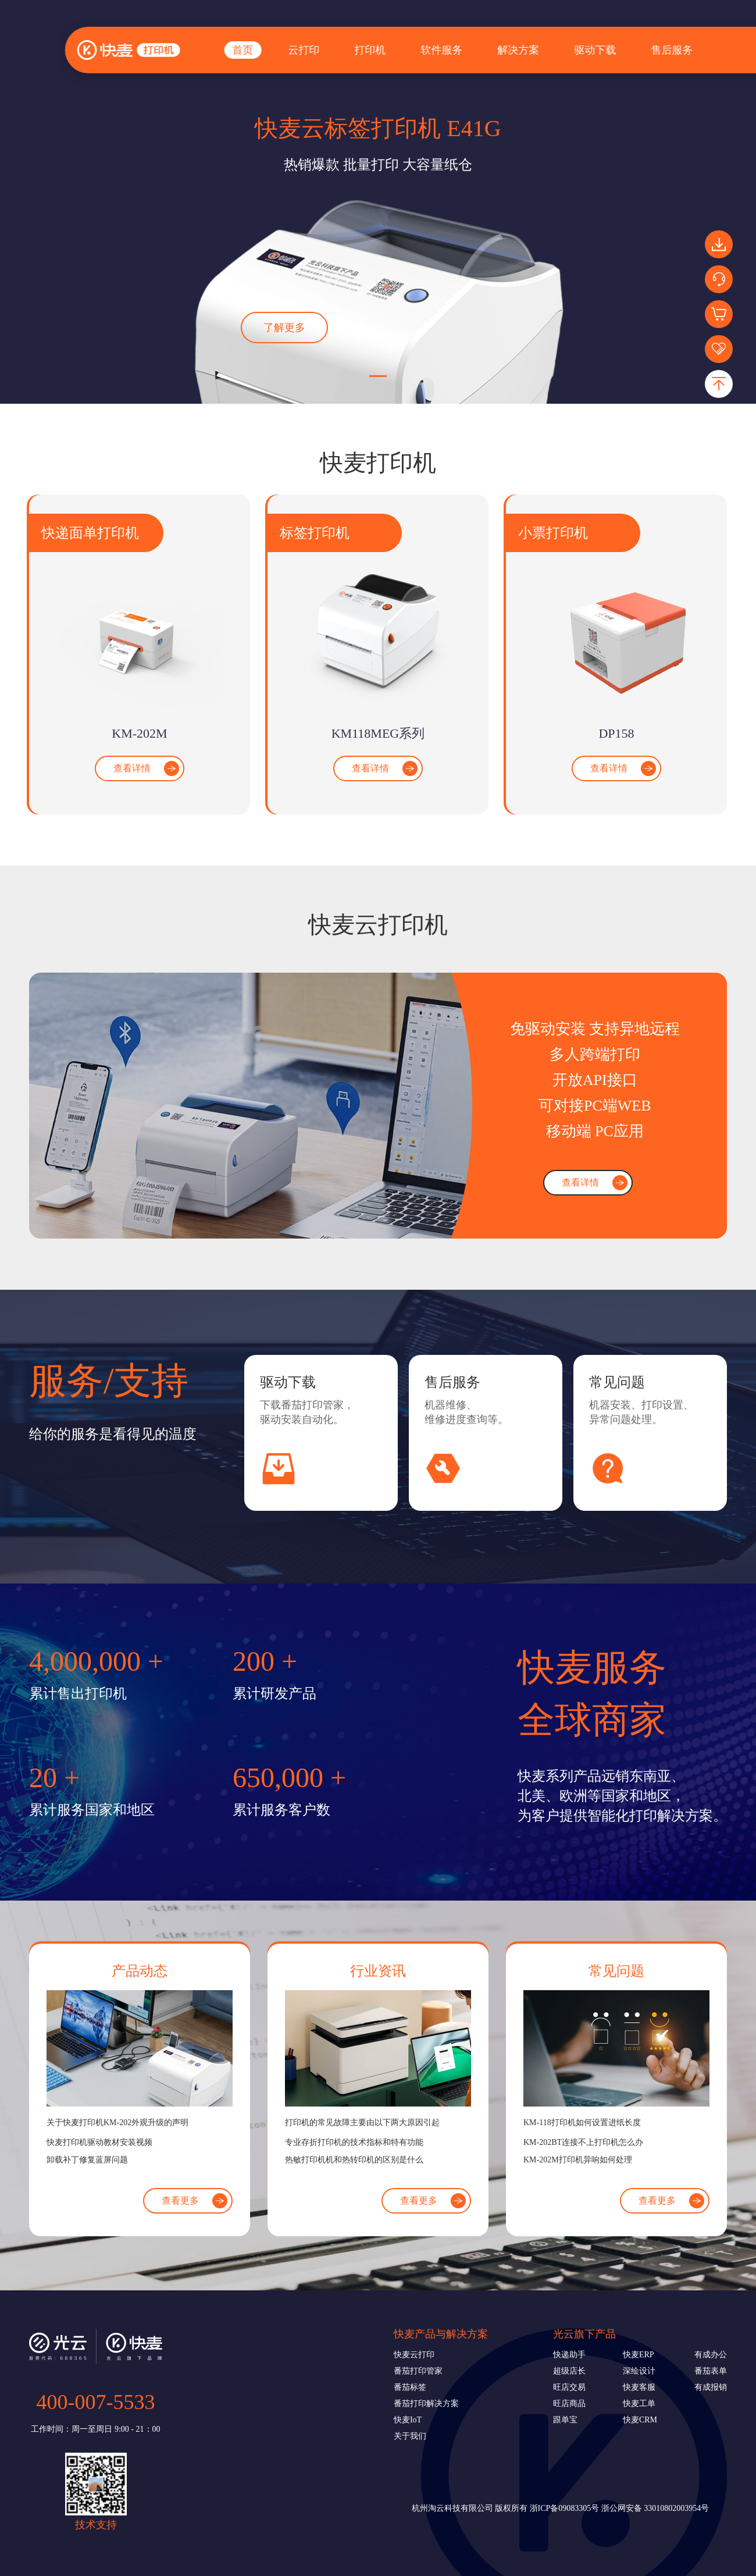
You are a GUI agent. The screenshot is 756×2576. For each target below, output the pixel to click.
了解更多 (284, 327)
